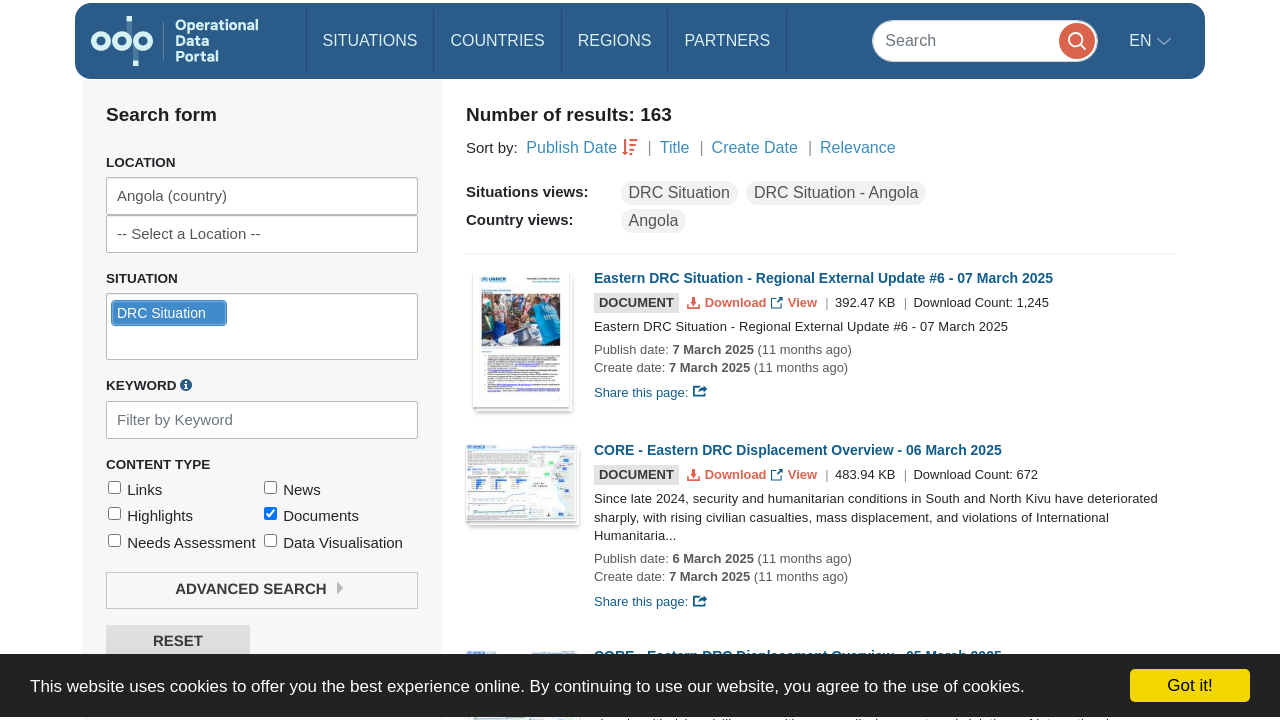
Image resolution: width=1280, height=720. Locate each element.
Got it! (1189, 685)
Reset (178, 641)
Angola (654, 220)
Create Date (755, 147)
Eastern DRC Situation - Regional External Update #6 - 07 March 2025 (823, 278)
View (795, 302)
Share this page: (651, 392)
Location (141, 162)
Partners (727, 40)
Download (728, 302)
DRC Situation (679, 192)
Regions (615, 40)
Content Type (158, 464)
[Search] (985, 40)
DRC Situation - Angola (836, 192)
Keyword (149, 385)
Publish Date (571, 147)
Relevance (858, 147)
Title (675, 147)
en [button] (1142, 40)
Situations (370, 40)
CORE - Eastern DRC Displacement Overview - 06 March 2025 (798, 450)
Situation (142, 278)
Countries (497, 40)
